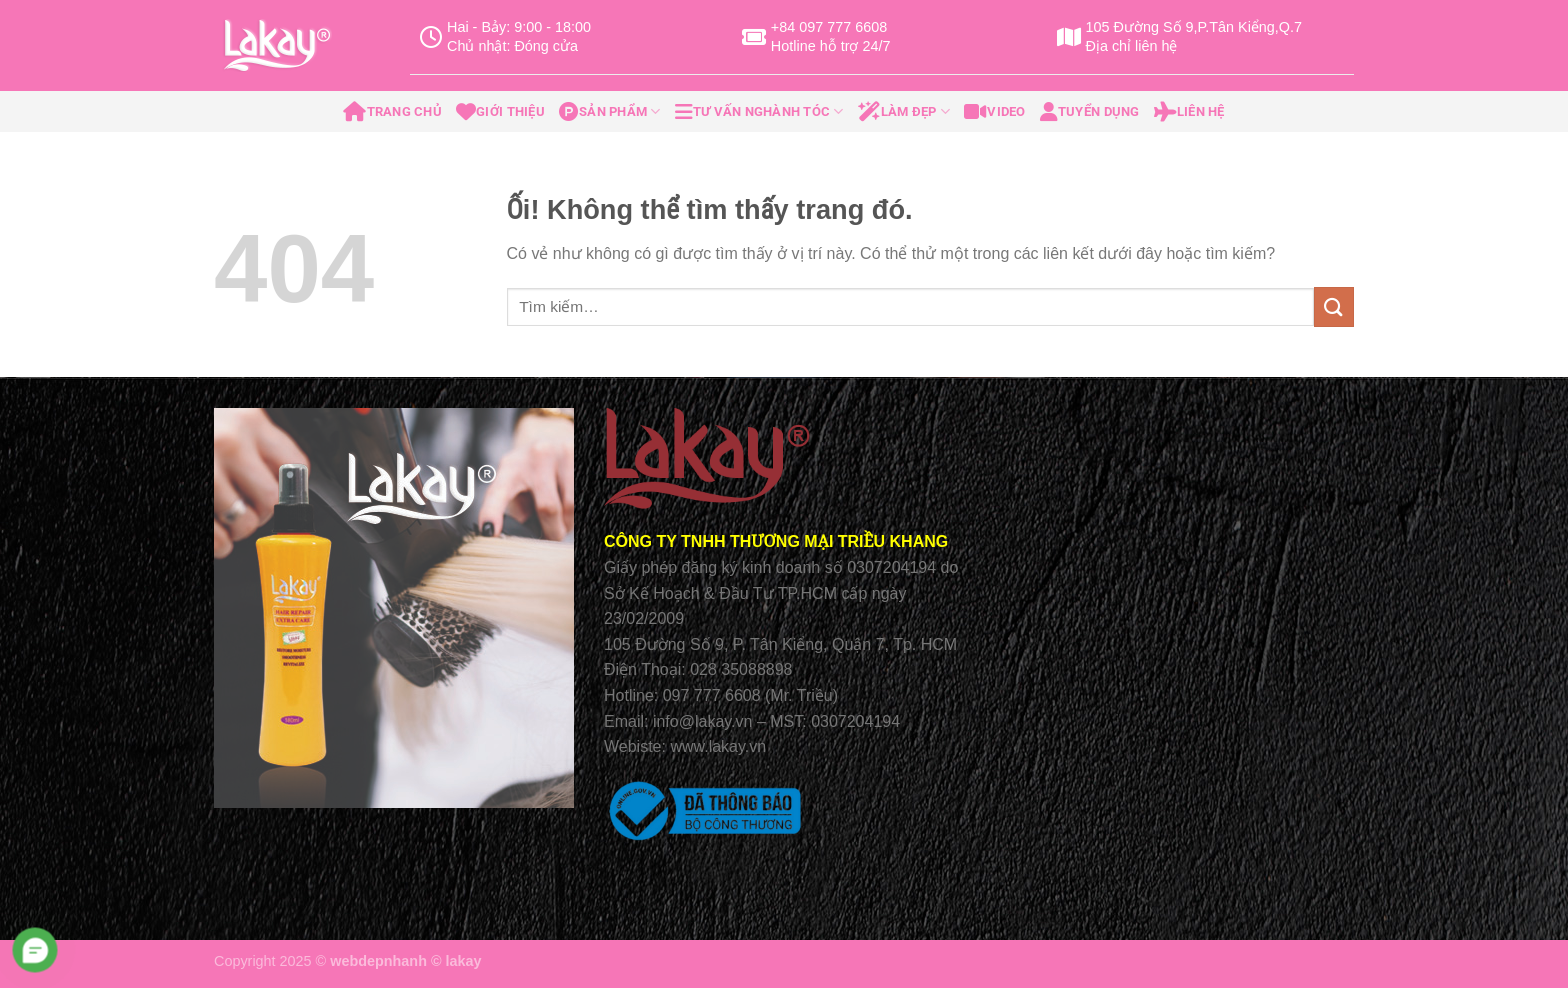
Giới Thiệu (500, 112)
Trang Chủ (392, 112)
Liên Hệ (1189, 112)
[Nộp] (1334, 306)
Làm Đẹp (904, 112)
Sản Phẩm (610, 112)
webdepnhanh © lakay (405, 961)
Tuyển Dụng (1090, 112)
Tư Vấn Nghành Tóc (759, 112)
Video (995, 112)
